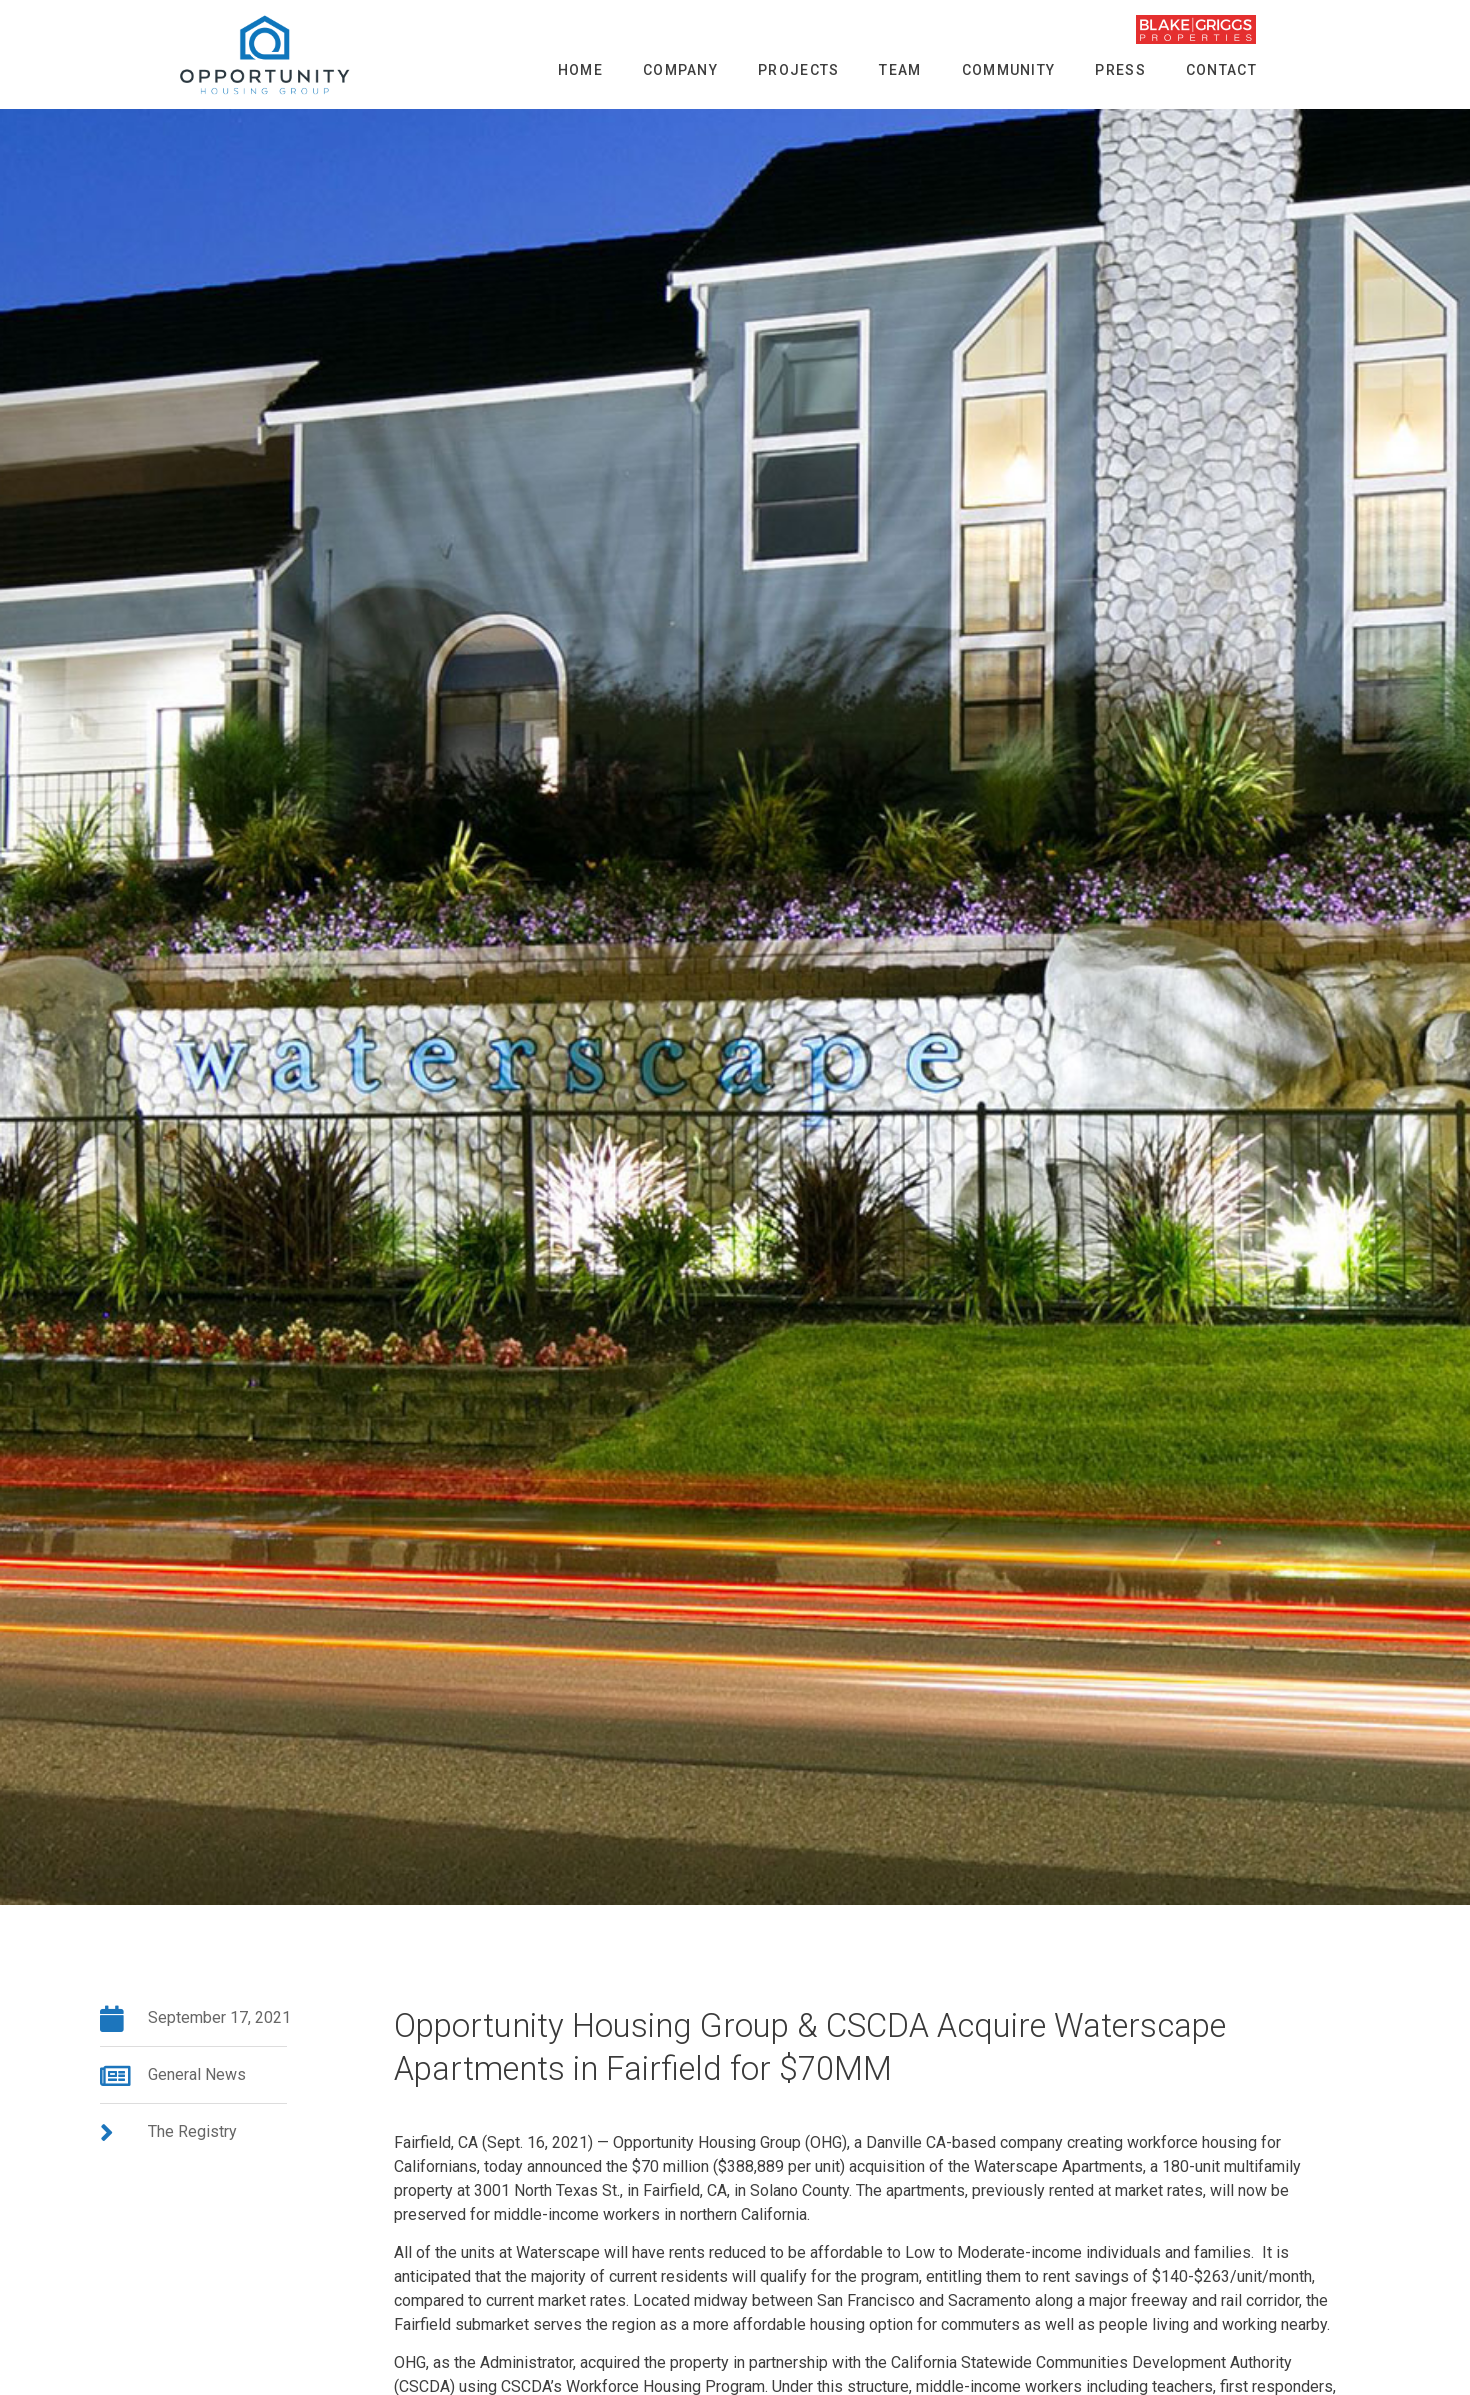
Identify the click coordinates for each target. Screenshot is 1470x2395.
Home (580, 70)
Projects (798, 70)
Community (1009, 70)
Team (900, 70)
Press (1120, 70)
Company (680, 70)
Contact (1221, 70)
